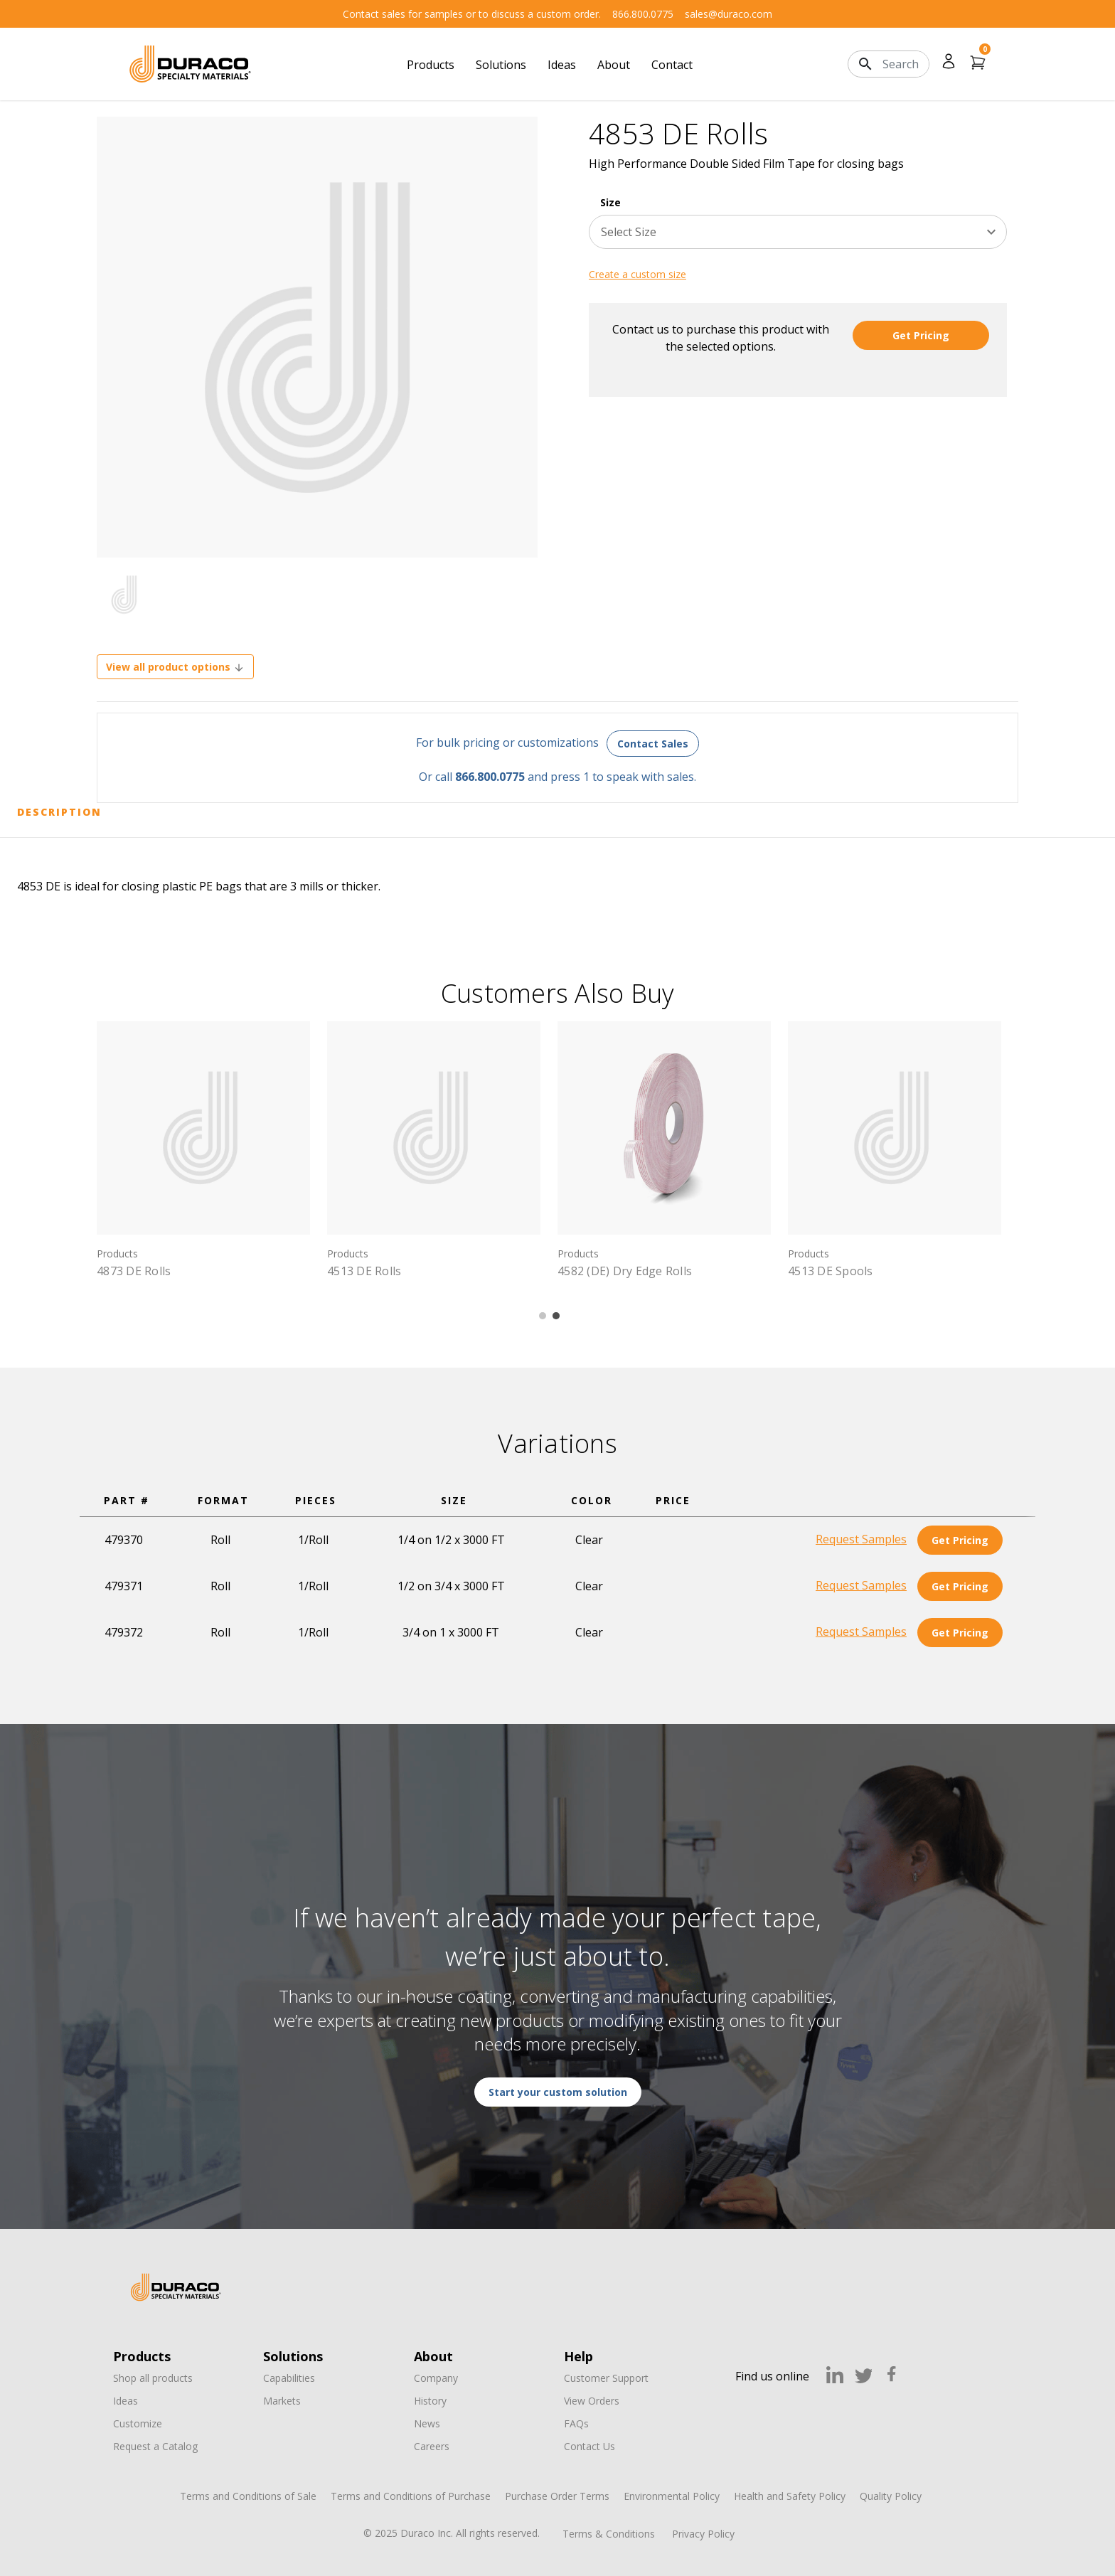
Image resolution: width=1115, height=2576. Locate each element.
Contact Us (589, 2446)
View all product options (175, 667)
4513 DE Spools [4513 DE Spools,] (830, 1271)
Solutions (501, 65)
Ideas (562, 65)
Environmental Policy (672, 2496)
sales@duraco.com (728, 14)
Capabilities (289, 2378)
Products (430, 65)
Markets (282, 2400)
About (613, 65)
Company (436, 2378)
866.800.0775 (642, 14)
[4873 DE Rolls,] (203, 1128)
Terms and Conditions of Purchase (411, 2496)
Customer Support (606, 2378)
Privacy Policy (703, 2533)
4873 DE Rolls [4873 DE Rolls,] (134, 1271)
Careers (431, 2446)
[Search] (905, 64)
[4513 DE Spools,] (894, 1128)
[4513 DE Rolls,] (433, 1128)
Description (59, 812)
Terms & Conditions (608, 2533)
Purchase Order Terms (557, 2496)
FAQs (576, 2423)
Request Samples (861, 1539)
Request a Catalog (155, 2446)
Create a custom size (637, 274)
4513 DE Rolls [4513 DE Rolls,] (364, 1271)
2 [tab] (556, 1315)
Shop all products (153, 2378)
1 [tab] (542, 1315)
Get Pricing (920, 335)
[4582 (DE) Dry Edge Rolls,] (664, 1128)
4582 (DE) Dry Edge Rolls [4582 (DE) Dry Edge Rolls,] (625, 1271)
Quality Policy (891, 2496)
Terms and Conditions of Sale (248, 2496)
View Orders (591, 2400)
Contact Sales (652, 743)
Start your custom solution (558, 2092)
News (427, 2423)
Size (610, 202)
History (430, 2400)
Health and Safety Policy (789, 2496)
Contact (672, 65)
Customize (137, 2423)
